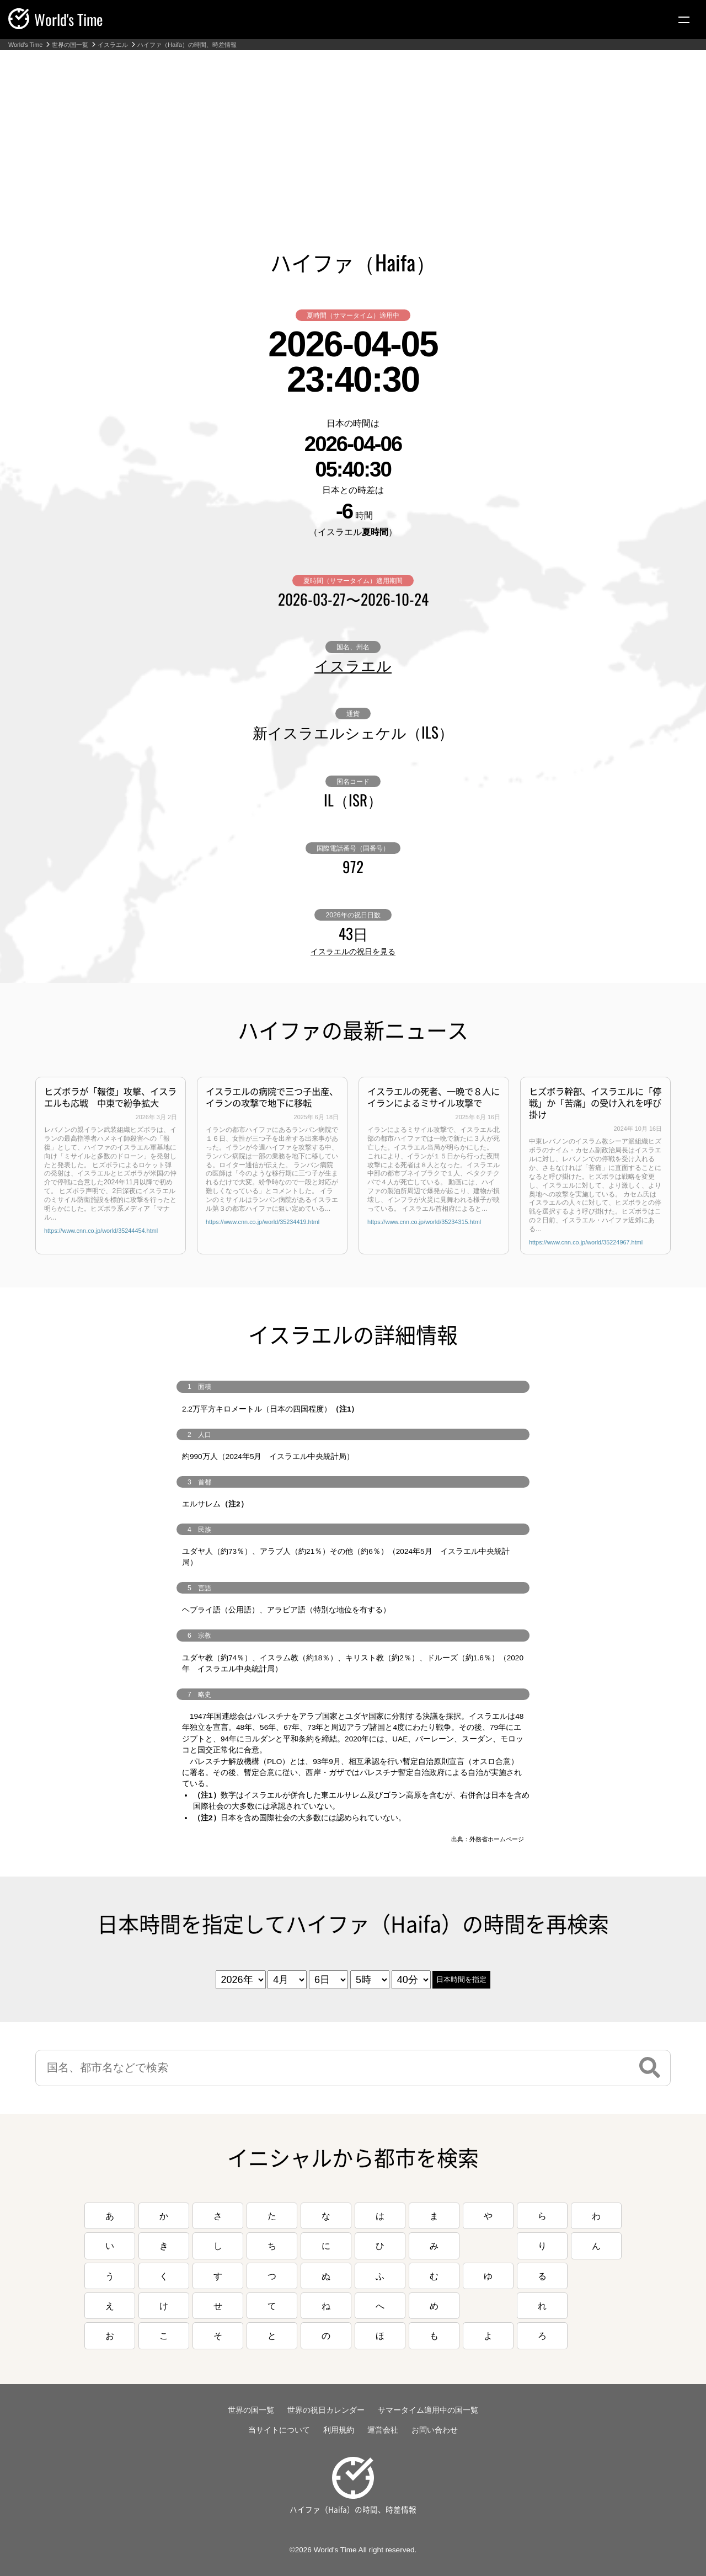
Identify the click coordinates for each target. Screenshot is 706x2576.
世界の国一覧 (70, 45)
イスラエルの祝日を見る (353, 951)
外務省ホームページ (496, 1839)
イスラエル (113, 45)
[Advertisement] (353, 133)
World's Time (25, 45)
